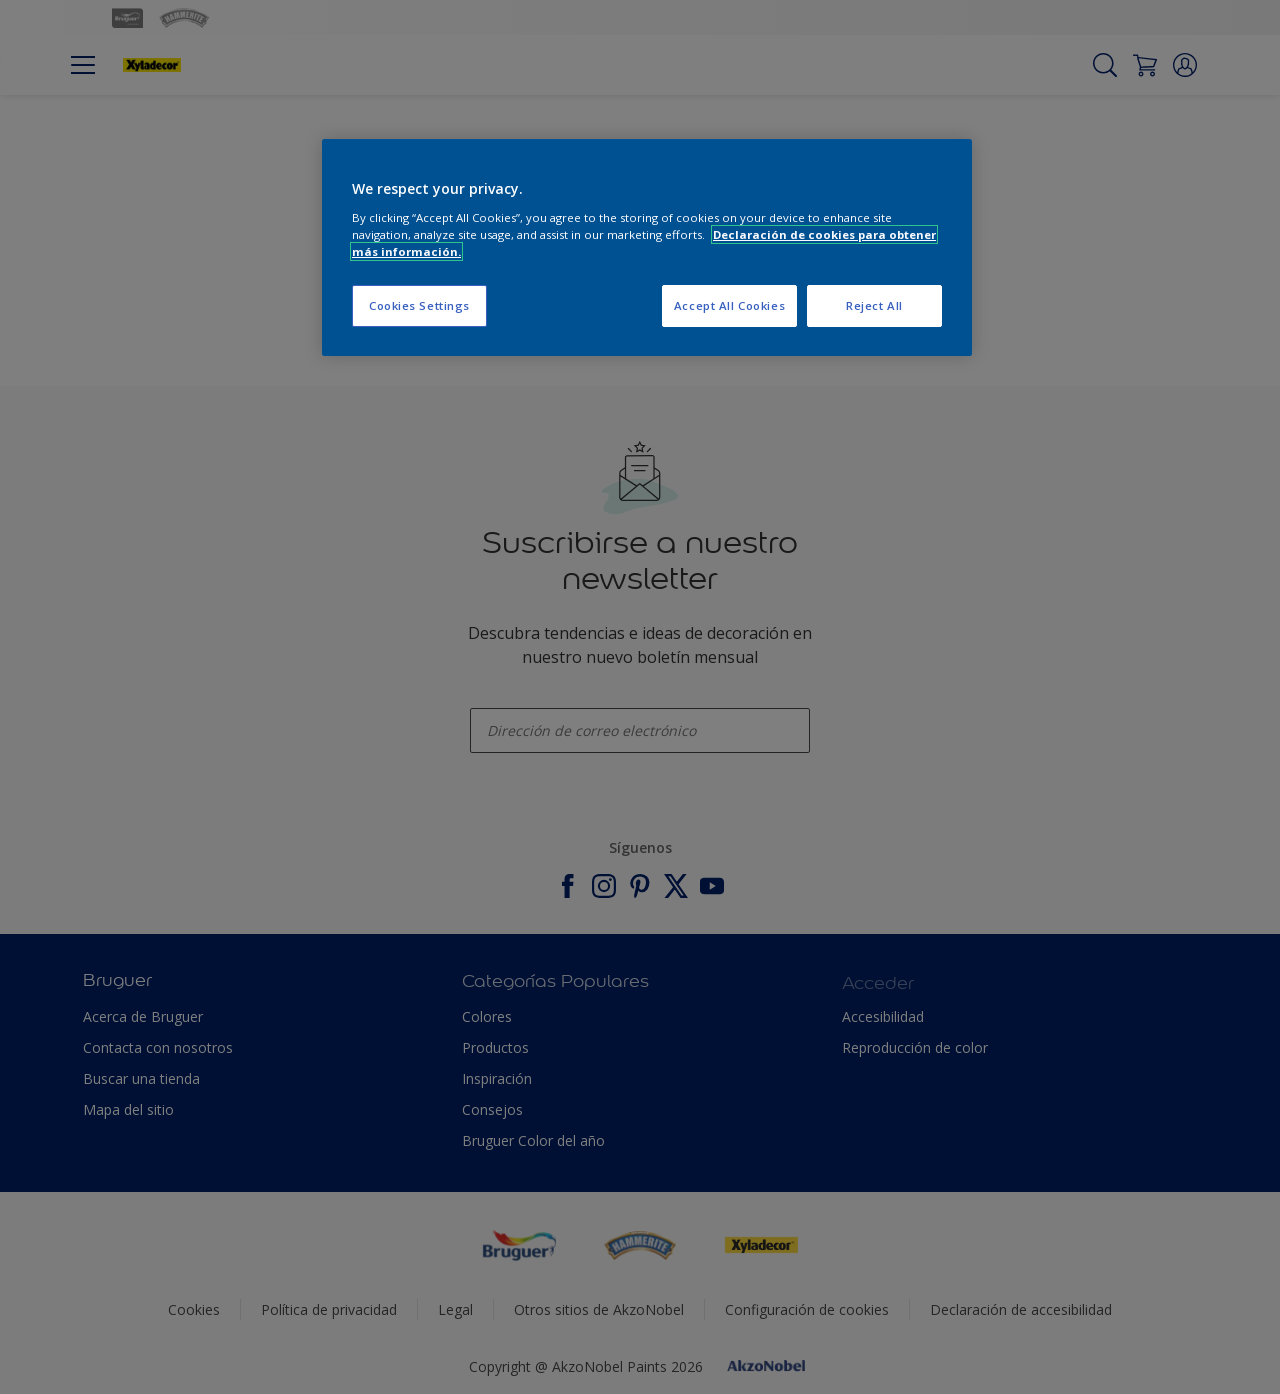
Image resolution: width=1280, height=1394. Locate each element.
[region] (647, 247)
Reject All (874, 305)
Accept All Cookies (729, 305)
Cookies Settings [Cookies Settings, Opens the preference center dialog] (419, 305)
